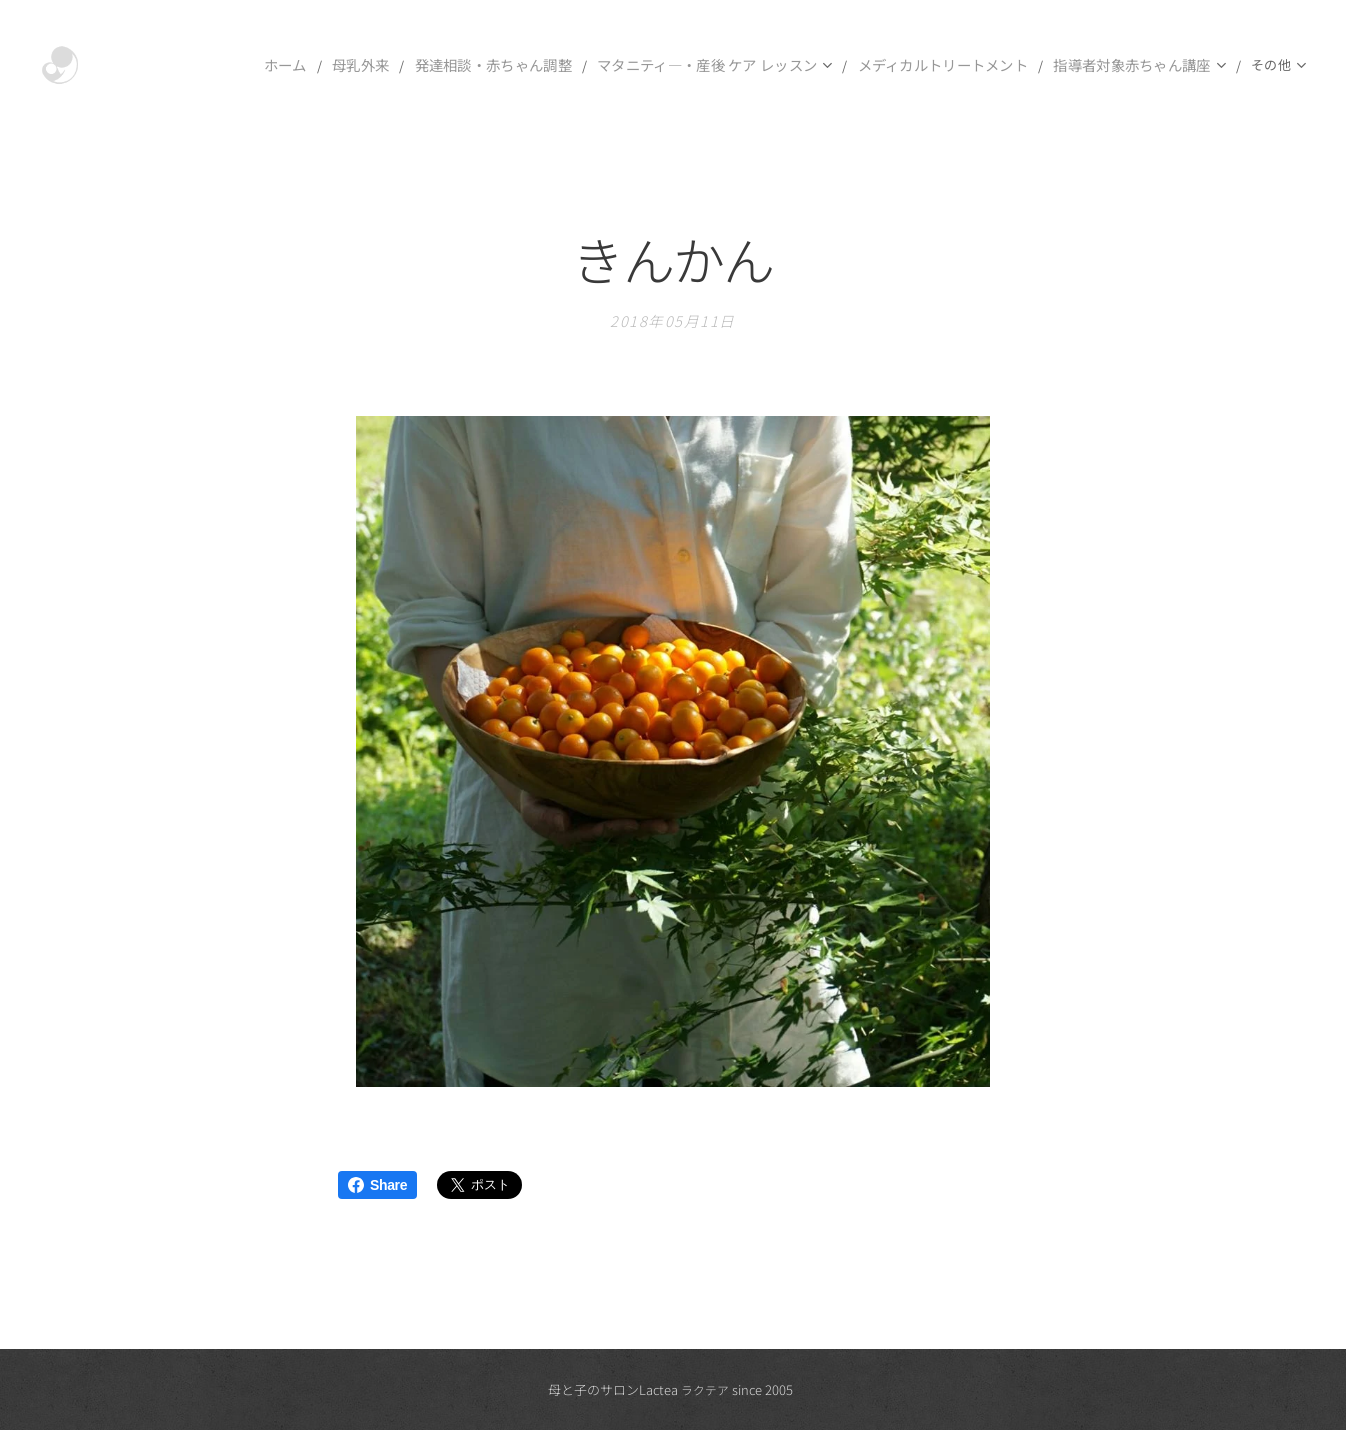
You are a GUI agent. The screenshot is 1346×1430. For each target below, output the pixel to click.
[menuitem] (238, 65)
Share (377, 1185)
